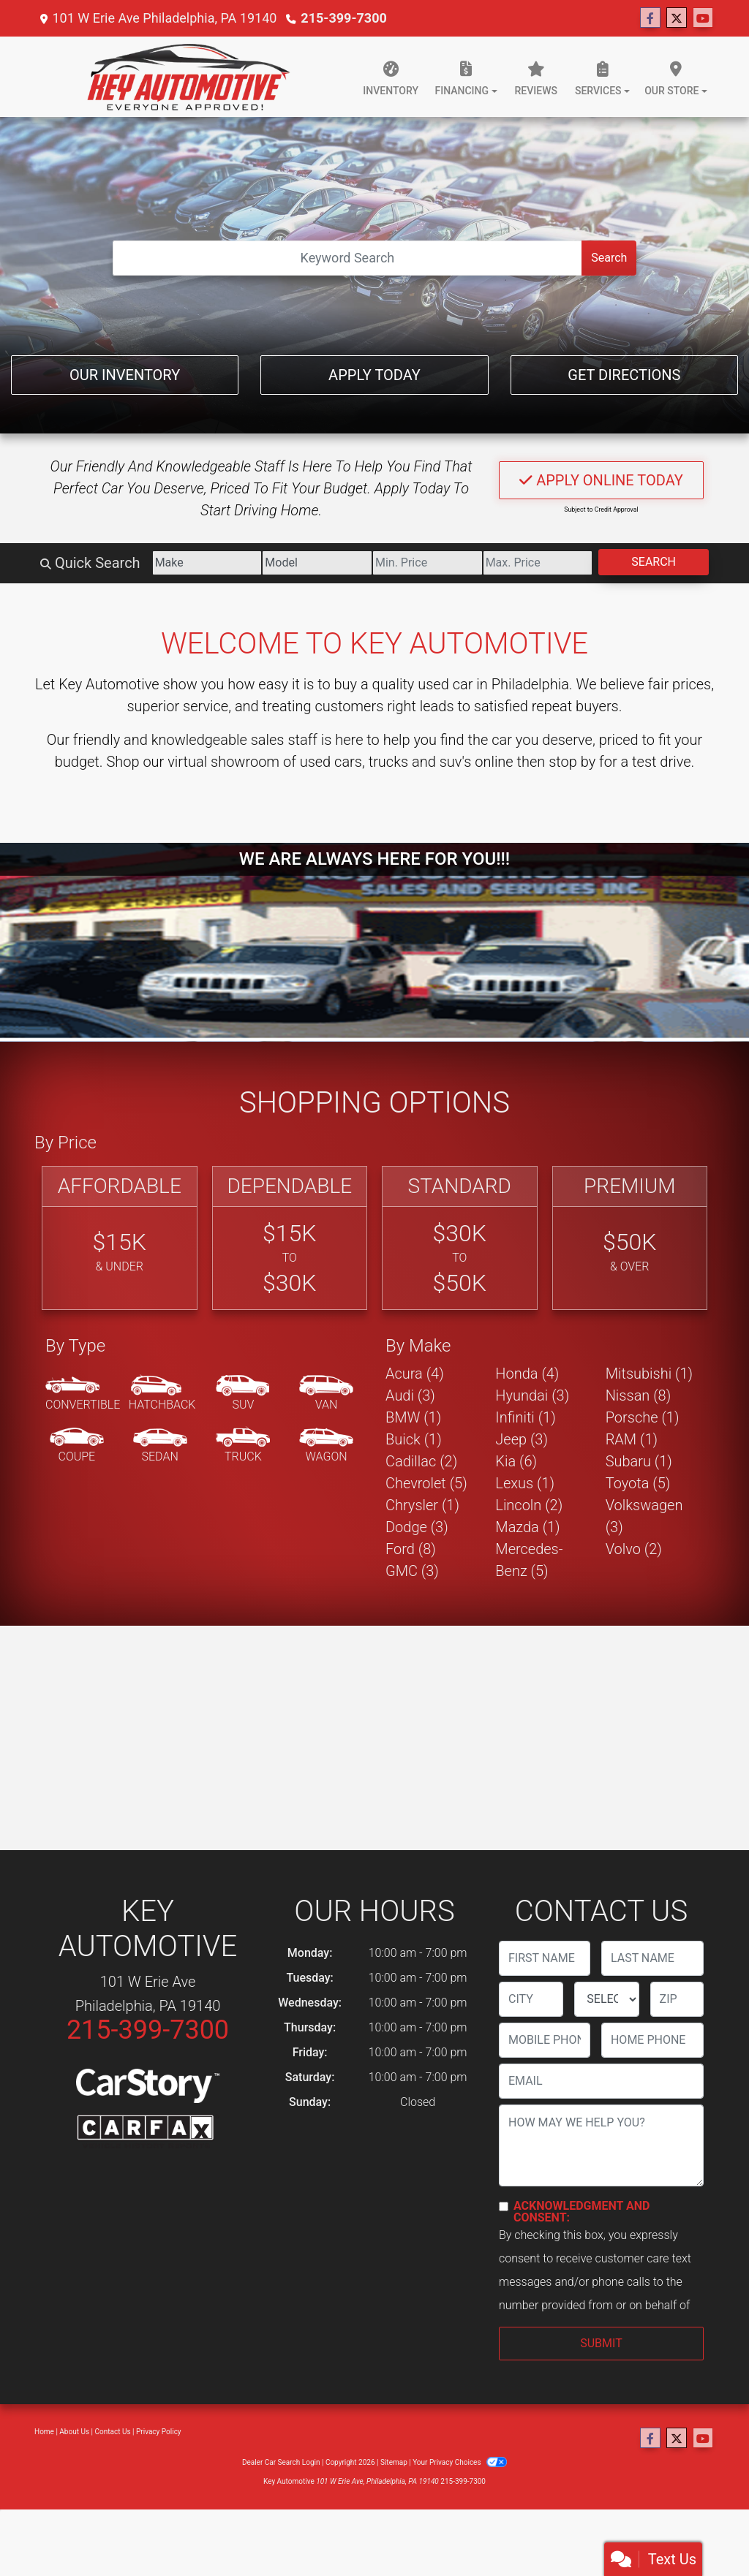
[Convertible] (82, 1394)
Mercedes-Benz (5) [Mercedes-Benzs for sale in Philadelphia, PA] (528, 1560)
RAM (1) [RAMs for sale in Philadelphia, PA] (632, 1439)
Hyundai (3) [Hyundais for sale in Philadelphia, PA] (532, 1395)
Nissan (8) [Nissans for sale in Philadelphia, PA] (638, 1395)
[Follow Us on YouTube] (703, 18)
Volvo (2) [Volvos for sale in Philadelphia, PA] (634, 1549)
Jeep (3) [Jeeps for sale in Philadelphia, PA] (521, 1439)
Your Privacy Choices (460, 2462)
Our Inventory (124, 375)
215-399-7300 (343, 18)
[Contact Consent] (503, 2206)
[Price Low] (427, 562)
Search (609, 258)
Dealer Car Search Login (281, 2462)
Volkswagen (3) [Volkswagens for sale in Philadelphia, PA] (644, 1516)
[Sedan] (160, 1446)
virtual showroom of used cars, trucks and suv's (319, 761)
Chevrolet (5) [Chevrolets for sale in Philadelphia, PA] (426, 1483)
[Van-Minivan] (326, 1394)
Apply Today (374, 375)
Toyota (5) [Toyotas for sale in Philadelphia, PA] (638, 1483)
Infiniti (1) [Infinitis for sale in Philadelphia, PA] (525, 1417)
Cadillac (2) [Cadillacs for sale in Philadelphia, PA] (421, 1461)
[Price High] (538, 562)
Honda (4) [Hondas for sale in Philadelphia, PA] (527, 1373)
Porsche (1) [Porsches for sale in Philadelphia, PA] (643, 1417)
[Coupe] (77, 1446)
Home (44, 2432)
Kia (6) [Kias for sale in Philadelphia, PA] (516, 1461)
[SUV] (243, 1394)
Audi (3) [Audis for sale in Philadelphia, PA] (410, 1395)
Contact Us (113, 2432)
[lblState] (606, 1999)
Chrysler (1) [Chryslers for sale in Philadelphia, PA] (422, 1505)
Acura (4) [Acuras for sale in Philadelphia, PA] (414, 1373)
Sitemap (393, 2462)
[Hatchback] (162, 1394)
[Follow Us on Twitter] (676, 18)
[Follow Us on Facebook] (650, 18)
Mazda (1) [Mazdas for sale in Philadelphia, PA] (527, 1527)
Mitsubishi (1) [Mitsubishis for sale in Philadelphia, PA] (649, 1373)
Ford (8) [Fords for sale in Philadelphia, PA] (410, 1549)
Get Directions (624, 375)
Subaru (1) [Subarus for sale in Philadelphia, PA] (639, 1461)
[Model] (317, 562)
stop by (572, 761)
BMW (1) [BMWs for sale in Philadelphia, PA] (413, 1417)
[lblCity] (531, 1999)
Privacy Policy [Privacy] (158, 2432)
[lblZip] (677, 1999)
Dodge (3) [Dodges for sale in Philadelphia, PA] (416, 1527)
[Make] (207, 562)
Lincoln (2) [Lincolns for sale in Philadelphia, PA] (528, 1505)
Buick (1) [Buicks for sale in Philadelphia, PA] (413, 1439)
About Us (74, 2432)
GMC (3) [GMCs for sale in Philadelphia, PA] (412, 1571)
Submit (601, 2343)
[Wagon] (326, 1446)
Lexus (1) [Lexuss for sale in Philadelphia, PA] (524, 1483)
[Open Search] (348, 258)
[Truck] (243, 1446)
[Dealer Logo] (188, 76)
